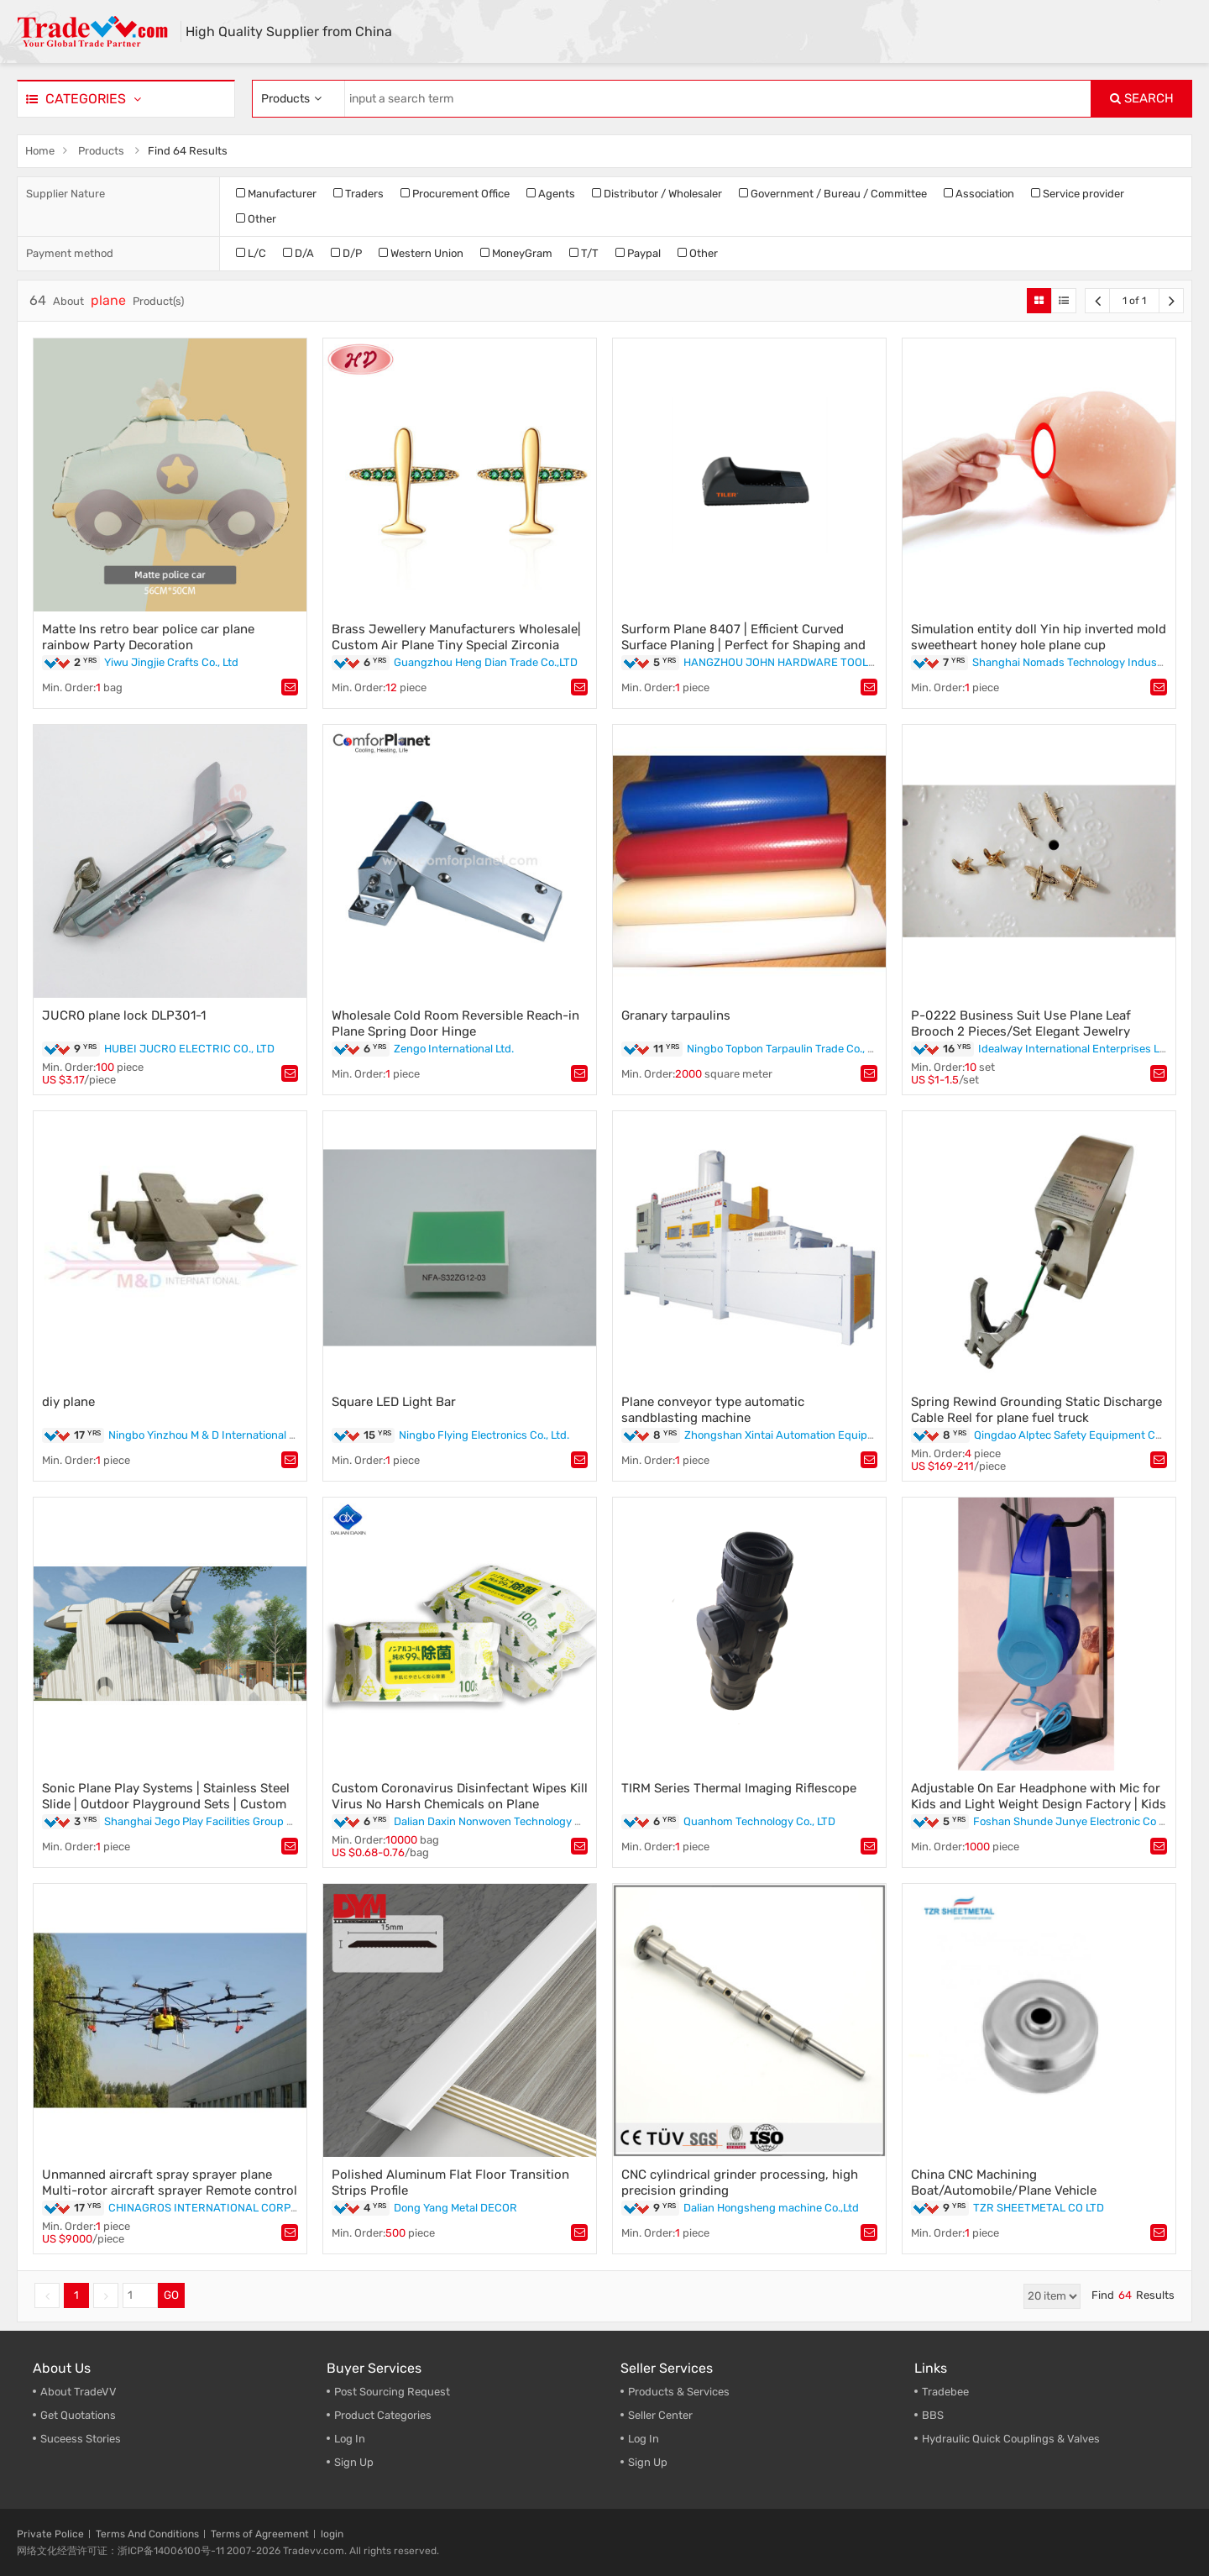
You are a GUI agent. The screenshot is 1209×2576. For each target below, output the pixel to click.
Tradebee (945, 2391)
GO (171, 2295)
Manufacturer (276, 193)
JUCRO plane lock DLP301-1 (124, 1015)
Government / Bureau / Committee (833, 193)
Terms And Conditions (147, 2534)
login (332, 2534)
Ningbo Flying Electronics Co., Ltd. (484, 1435)
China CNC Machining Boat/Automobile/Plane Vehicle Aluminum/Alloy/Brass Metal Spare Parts (1031, 2190)
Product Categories (383, 2415)
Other (256, 218)
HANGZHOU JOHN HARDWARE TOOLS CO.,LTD (799, 662)
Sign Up (354, 2462)
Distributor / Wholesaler (657, 193)
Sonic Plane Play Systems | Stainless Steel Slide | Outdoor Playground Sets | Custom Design (166, 1804)
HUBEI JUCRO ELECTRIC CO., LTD (189, 1048)
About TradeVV (78, 2391)
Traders (358, 193)
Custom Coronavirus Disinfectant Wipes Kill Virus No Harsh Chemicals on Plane (460, 1796)
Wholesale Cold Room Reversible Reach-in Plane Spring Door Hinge (455, 1023)
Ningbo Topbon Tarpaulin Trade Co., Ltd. (786, 1048)
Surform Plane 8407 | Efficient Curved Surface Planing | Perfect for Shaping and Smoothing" (743, 645)
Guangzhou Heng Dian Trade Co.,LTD (486, 662)
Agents (550, 193)
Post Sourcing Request (392, 2391)
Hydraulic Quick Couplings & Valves (1011, 2438)
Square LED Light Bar (394, 1401)
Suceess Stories (80, 2438)
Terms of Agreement (260, 2534)
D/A (298, 253)
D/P (346, 253)
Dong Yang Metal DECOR (455, 2207)
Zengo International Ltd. (454, 1048)
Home (40, 150)
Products (101, 150)
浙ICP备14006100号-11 (171, 2551)
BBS (933, 2415)
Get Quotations (78, 2415)
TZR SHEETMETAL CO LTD (1038, 2207)
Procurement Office (455, 193)
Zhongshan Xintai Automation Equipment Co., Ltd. (810, 1435)
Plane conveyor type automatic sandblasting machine (712, 1409)
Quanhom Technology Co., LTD (759, 1821)
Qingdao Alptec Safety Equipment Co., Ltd (1079, 1435)
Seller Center (660, 2415)
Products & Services (679, 2391)
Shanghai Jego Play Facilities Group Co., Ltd (213, 1821)
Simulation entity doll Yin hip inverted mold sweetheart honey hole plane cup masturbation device (1038, 645)
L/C (251, 253)
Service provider (1077, 193)
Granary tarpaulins (675, 1015)
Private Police (50, 2534)
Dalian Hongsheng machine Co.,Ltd (771, 2207)
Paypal (638, 253)
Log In (349, 2438)
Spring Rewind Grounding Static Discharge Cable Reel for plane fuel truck (1036, 1409)
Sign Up (647, 2462)
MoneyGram (516, 253)
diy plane (68, 1401)
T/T (584, 253)
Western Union (421, 253)
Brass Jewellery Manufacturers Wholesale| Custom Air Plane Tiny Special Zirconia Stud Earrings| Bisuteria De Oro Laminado (456, 645)
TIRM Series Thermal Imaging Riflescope (738, 1788)
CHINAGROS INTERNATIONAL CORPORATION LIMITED (245, 2207)
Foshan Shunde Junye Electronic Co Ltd (1074, 1821)
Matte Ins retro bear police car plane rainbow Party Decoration (148, 637)
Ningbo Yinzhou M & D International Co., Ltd (217, 1435)
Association (979, 193)
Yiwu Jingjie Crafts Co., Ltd (171, 662)
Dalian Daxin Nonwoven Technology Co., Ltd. (504, 1821)
